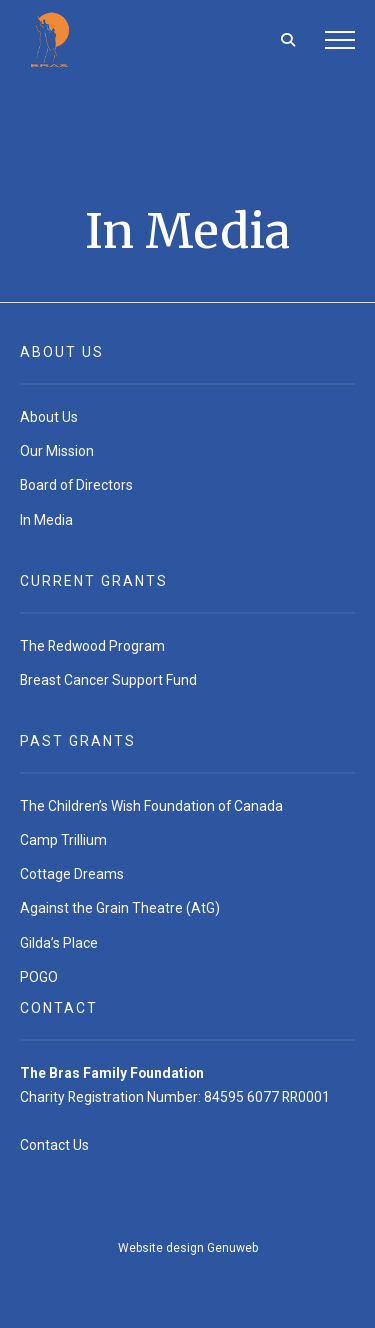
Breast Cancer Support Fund (108, 680)
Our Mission (57, 451)
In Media (46, 520)
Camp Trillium (63, 840)
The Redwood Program (92, 646)
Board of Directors (76, 485)
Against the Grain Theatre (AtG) (120, 908)
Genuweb (232, 1248)
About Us (49, 417)
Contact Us (54, 1145)
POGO (39, 977)
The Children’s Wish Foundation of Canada (151, 806)
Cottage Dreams (72, 874)
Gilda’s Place (59, 943)
